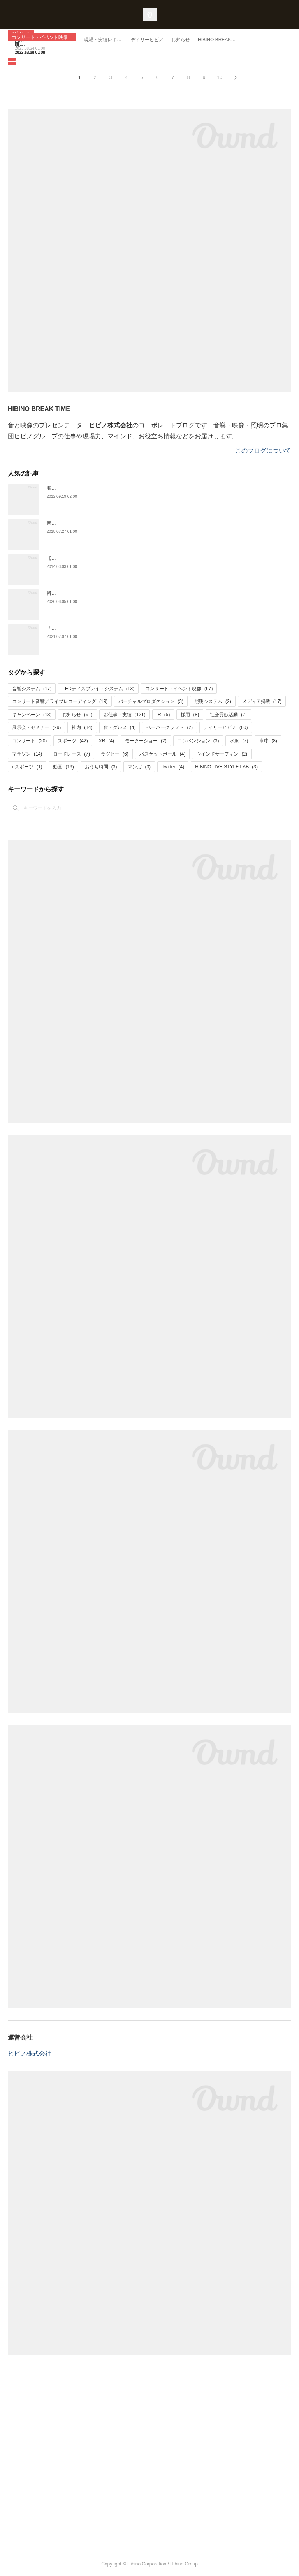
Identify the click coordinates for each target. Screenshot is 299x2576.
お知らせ (77, 714)
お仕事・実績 (125, 714)
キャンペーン (31, 714)
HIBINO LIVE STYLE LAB (226, 767)
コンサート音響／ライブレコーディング (59, 701)
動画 (63, 767)
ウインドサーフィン (221, 754)
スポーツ (73, 740)
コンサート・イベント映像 (40, 37)
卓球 (268, 740)
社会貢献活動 (228, 714)
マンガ (139, 767)
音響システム (31, 688)
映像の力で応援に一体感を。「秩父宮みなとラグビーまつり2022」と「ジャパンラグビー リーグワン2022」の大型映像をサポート (147, 39)
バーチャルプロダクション (150, 701)
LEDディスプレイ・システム (98, 688)
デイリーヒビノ (226, 727)
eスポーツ (27, 767)
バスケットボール (162, 754)
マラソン (27, 754)
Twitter (173, 767)
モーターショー (146, 740)
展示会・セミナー (36, 727)
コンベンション (198, 740)
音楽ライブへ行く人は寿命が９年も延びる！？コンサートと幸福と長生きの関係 (131, 523)
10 (219, 77)
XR (106, 740)
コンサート (29, 740)
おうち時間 (101, 767)
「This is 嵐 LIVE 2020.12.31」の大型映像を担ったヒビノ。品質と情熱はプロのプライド (140, 628)
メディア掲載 (261, 701)
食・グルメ (120, 727)
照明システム (212, 701)
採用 (190, 714)
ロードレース (71, 754)
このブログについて (263, 450)
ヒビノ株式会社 (29, 2053)
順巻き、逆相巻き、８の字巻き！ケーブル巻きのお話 (103, 488)
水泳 (239, 740)
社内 (82, 727)
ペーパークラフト (169, 727)
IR (163, 714)
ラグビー (114, 754)
